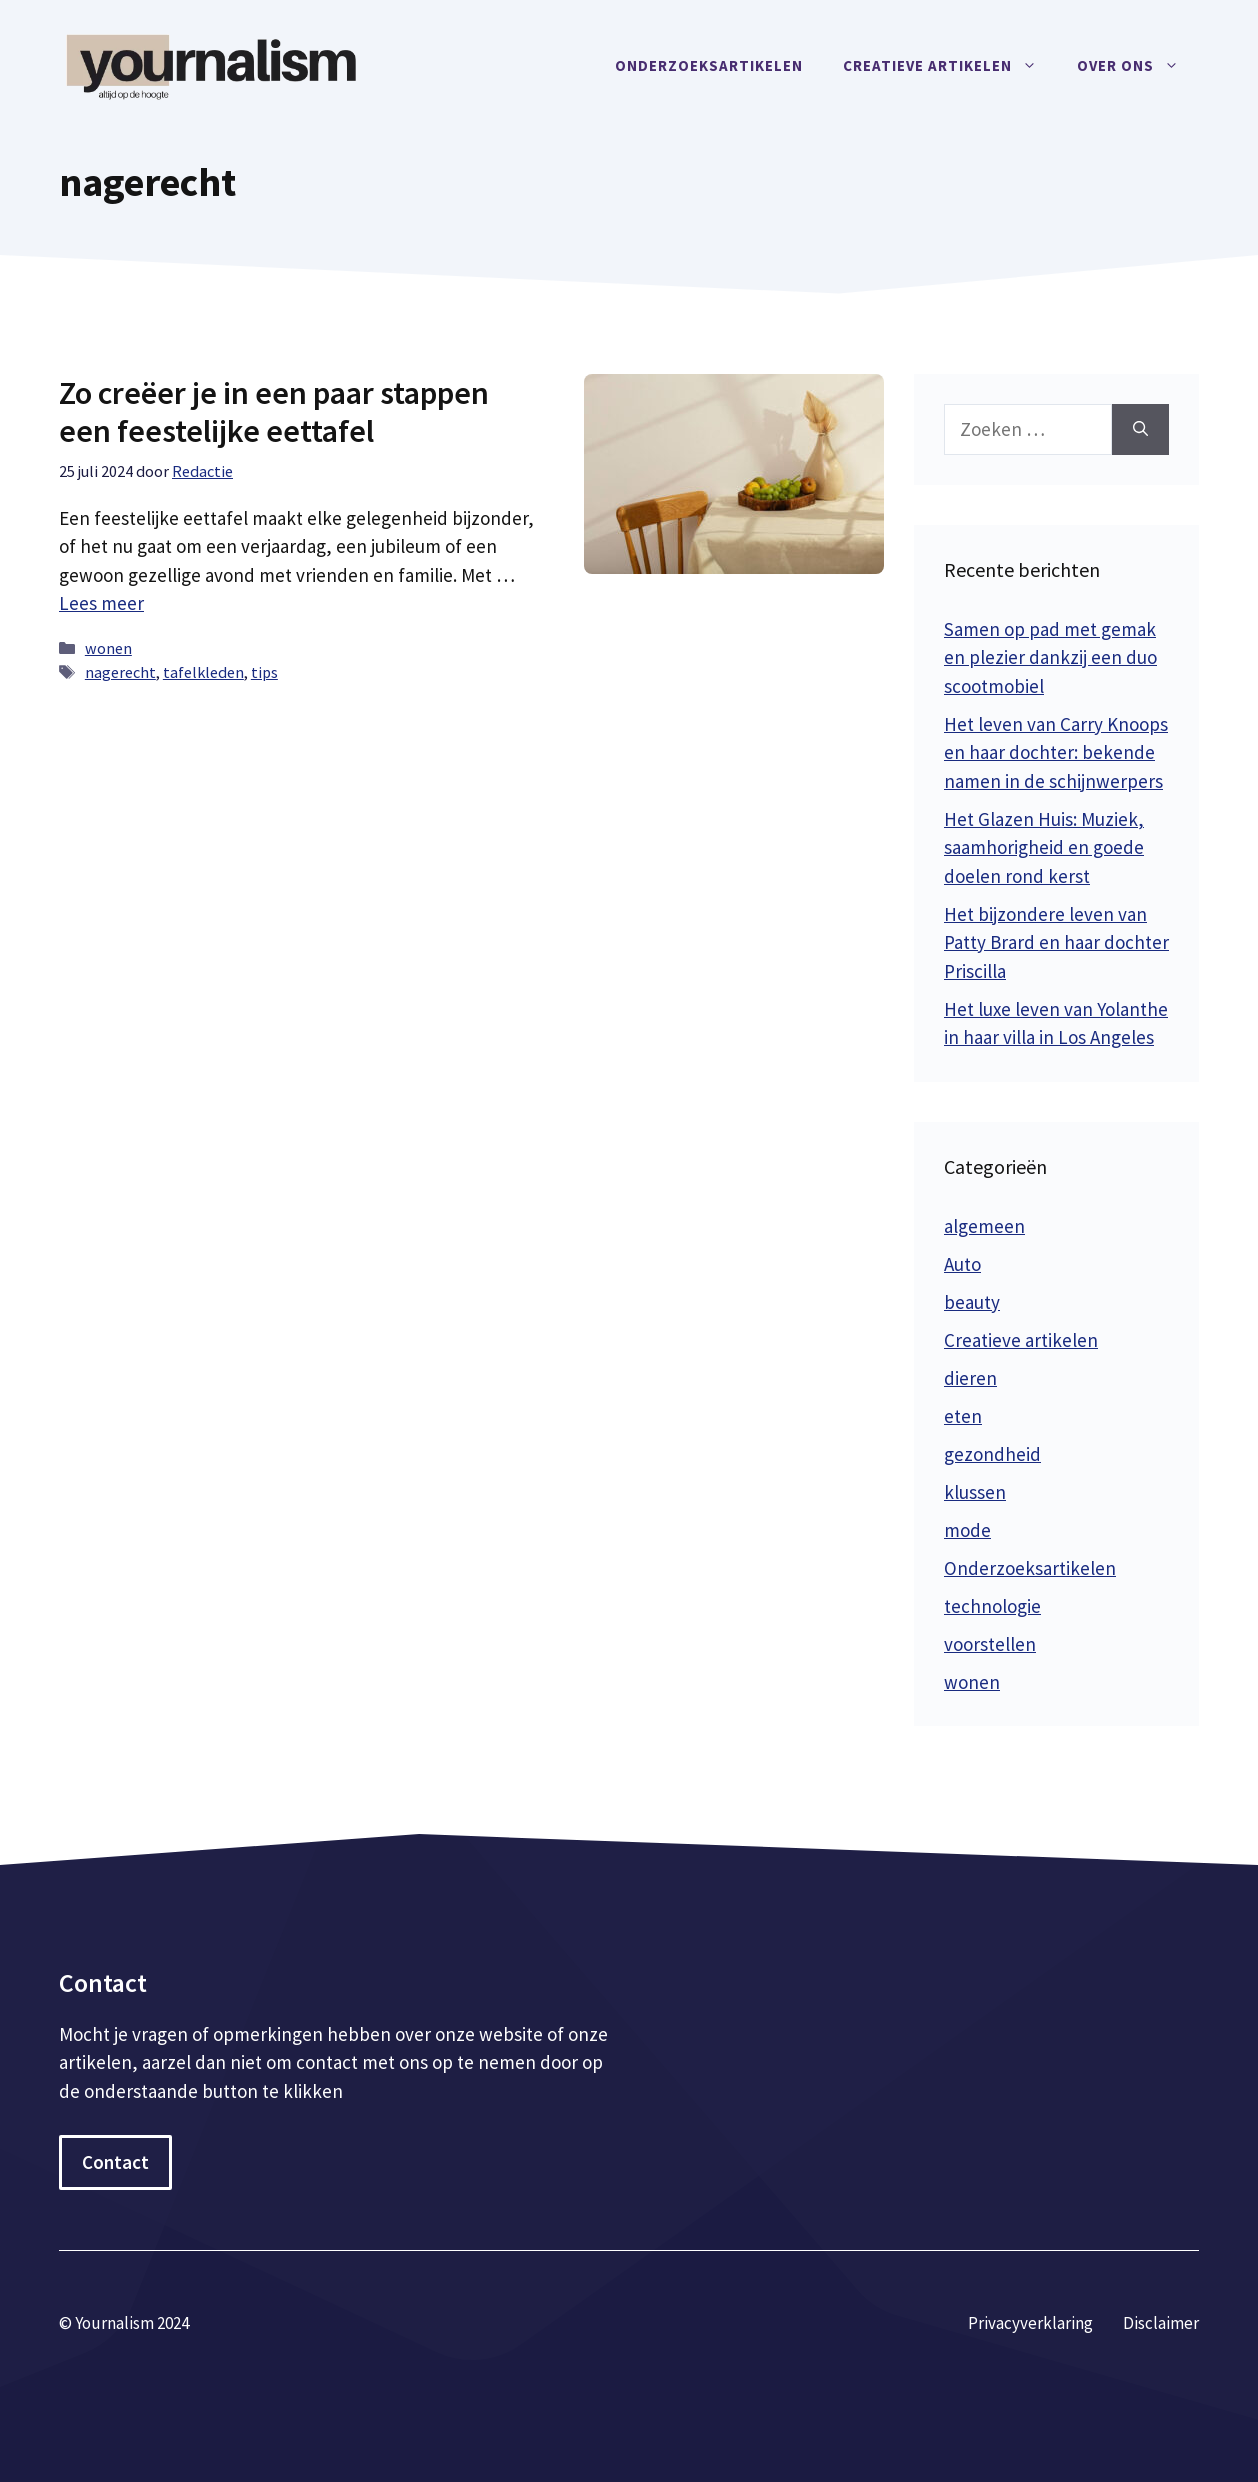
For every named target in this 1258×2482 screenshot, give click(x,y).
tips (264, 672)
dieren (970, 1378)
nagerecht (120, 672)
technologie (992, 1606)
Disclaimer (1161, 2323)
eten (963, 1416)
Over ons (1138, 66)
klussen (975, 1492)
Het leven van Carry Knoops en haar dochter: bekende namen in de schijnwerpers (1056, 752)
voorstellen (990, 1644)
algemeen (984, 1226)
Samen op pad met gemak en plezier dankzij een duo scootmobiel (1050, 657)
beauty (972, 1302)
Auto (962, 1264)
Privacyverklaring (1030, 2323)
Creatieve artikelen (950, 66)
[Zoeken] (1140, 429)
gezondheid (992, 1454)
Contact (115, 2162)
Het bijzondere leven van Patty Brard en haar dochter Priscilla (1056, 942)
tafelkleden (203, 672)
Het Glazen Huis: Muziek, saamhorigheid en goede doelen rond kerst (1044, 847)
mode (967, 1530)
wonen (108, 648)
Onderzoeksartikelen (709, 65)
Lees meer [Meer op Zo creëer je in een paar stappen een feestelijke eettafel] (101, 603)
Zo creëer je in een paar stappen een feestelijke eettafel (274, 412)
